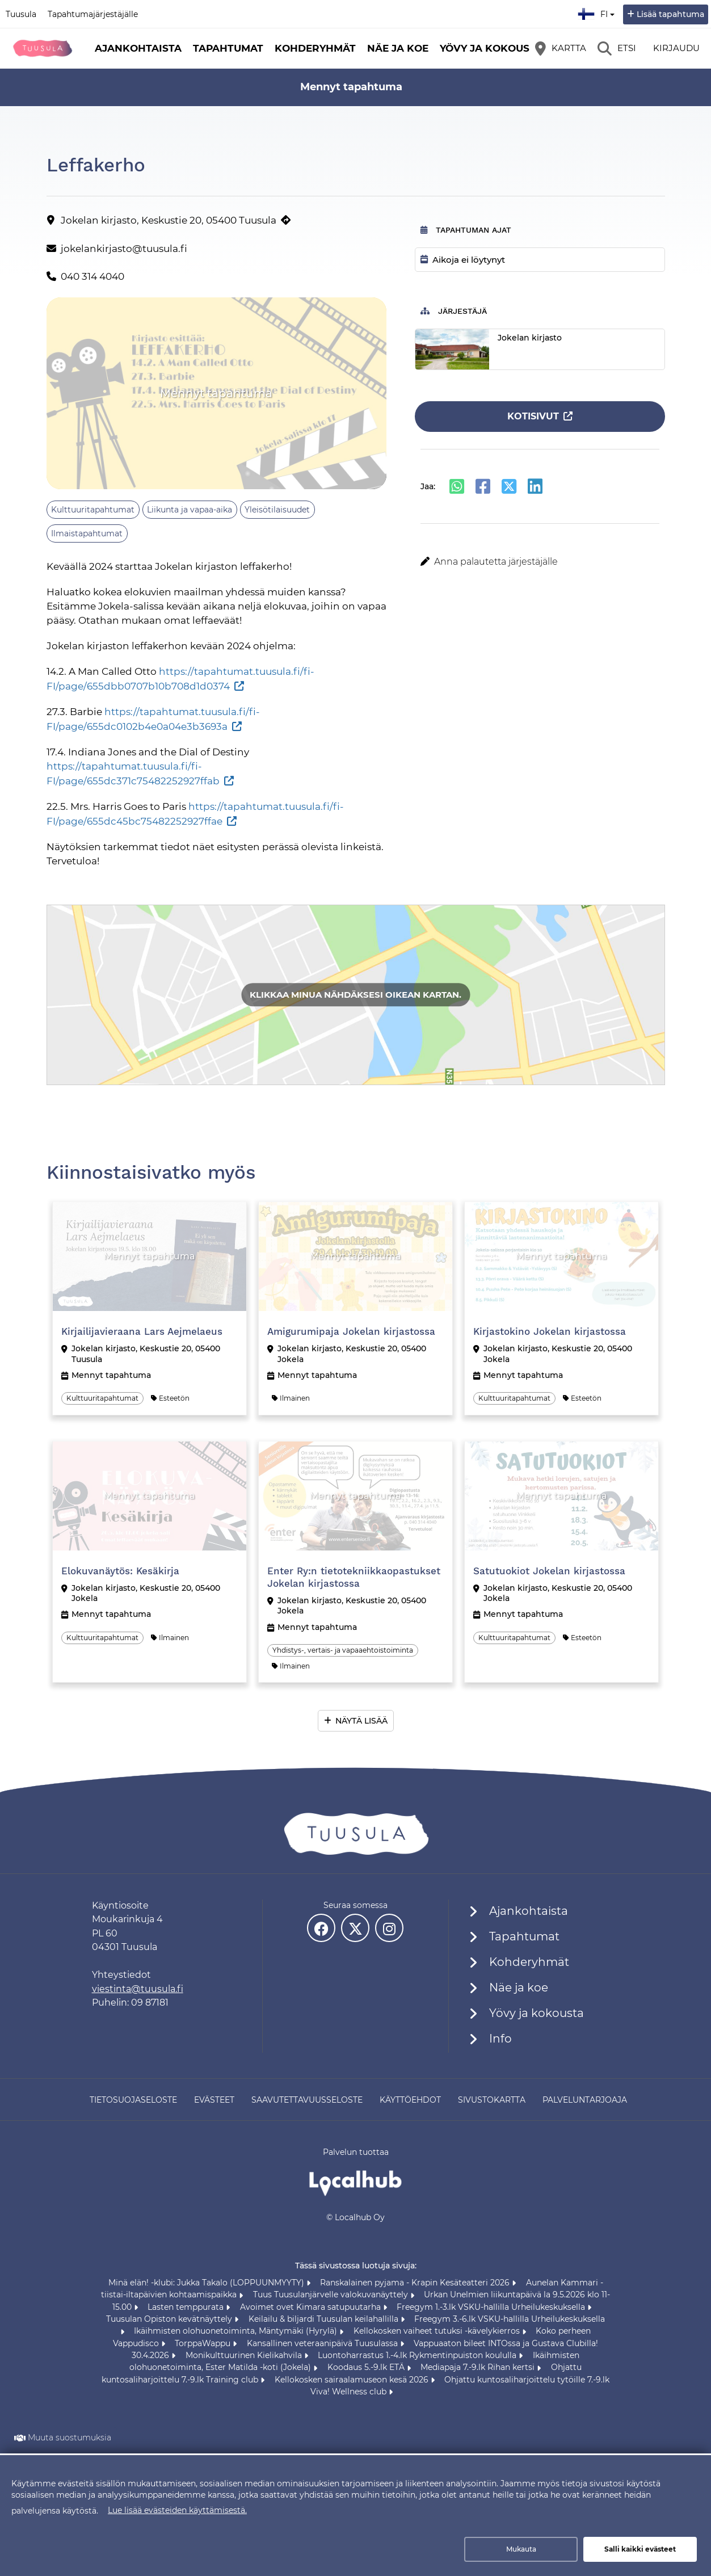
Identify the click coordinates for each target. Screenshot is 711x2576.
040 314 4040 (92, 276)
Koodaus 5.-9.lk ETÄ (367, 2367)
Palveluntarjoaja (584, 2100)
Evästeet (214, 2100)
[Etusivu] (43, 48)
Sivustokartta (491, 2100)
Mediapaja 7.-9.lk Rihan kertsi (478, 2367)
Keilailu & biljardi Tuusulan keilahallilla (325, 2319)
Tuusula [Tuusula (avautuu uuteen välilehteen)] (21, 14)
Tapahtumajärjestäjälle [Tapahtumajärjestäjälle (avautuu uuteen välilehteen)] (93, 14)
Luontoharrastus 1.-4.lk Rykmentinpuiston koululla (418, 2355)
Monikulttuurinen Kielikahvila (245, 2355)
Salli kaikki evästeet (640, 2549)
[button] (540, 562)
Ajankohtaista (138, 48)
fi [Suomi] (597, 12)
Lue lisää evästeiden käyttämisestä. (177, 2510)
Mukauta (521, 2549)
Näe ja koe (397, 48)
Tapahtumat (228, 48)
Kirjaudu (676, 48)
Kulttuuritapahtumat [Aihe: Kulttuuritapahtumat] (92, 510)
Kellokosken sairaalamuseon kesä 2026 (353, 2380)
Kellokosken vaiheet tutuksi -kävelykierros (438, 2331)
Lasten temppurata (187, 2307)
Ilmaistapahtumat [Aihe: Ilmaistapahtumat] (87, 533)
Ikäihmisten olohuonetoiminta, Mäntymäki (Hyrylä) (236, 2331)
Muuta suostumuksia (69, 2437)
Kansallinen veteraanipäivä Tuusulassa (323, 2343)
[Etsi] (617, 48)
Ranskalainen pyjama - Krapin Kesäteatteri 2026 (416, 2282)
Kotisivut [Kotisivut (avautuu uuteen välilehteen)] (533, 416)
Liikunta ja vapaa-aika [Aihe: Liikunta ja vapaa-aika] (189, 510)
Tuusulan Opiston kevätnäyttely (170, 2319)
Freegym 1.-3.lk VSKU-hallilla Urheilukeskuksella (492, 2307)
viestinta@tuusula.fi (137, 1989)
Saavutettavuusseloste (307, 2100)
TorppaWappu (204, 2343)
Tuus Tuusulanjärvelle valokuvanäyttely (331, 2294)
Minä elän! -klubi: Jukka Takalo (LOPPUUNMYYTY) (207, 2282)
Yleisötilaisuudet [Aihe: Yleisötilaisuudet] (277, 510)
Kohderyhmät (315, 48)
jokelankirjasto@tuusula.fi (124, 248)
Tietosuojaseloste (133, 2100)
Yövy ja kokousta (491, 48)
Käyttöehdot (410, 2100)
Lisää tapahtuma (670, 14)
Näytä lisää (361, 1721)
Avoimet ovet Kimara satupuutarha (311, 2307)
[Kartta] (560, 48)
